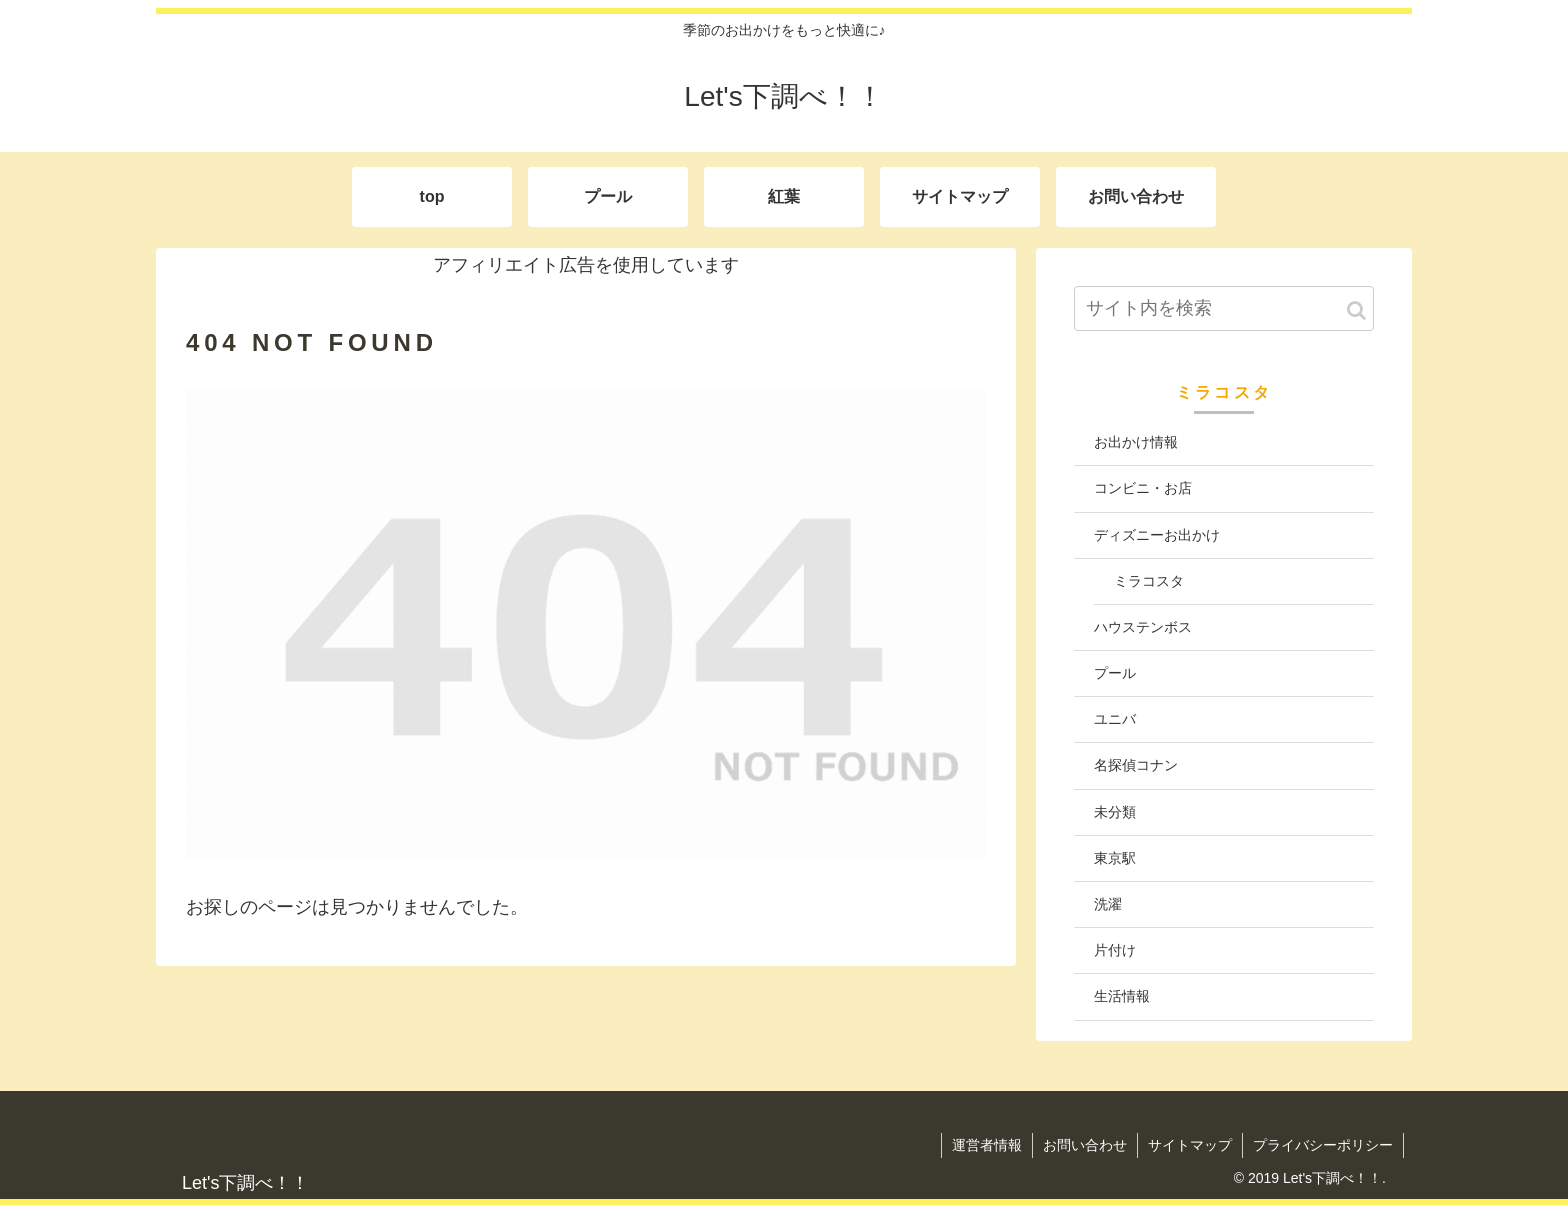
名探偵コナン (1136, 765)
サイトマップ (1190, 1145)
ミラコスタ (1149, 581)
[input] (1224, 308)
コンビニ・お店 (1143, 488)
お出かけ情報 (1136, 442)
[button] (1356, 310)
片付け (1115, 950)
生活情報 (1122, 996)
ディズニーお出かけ (1157, 535)
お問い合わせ (1085, 1145)
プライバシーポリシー (1323, 1145)
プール (1115, 673)
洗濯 (1108, 904)
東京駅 (1115, 858)
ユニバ (1115, 719)
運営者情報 (987, 1145)
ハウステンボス (1143, 627)
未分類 (1115, 812)
